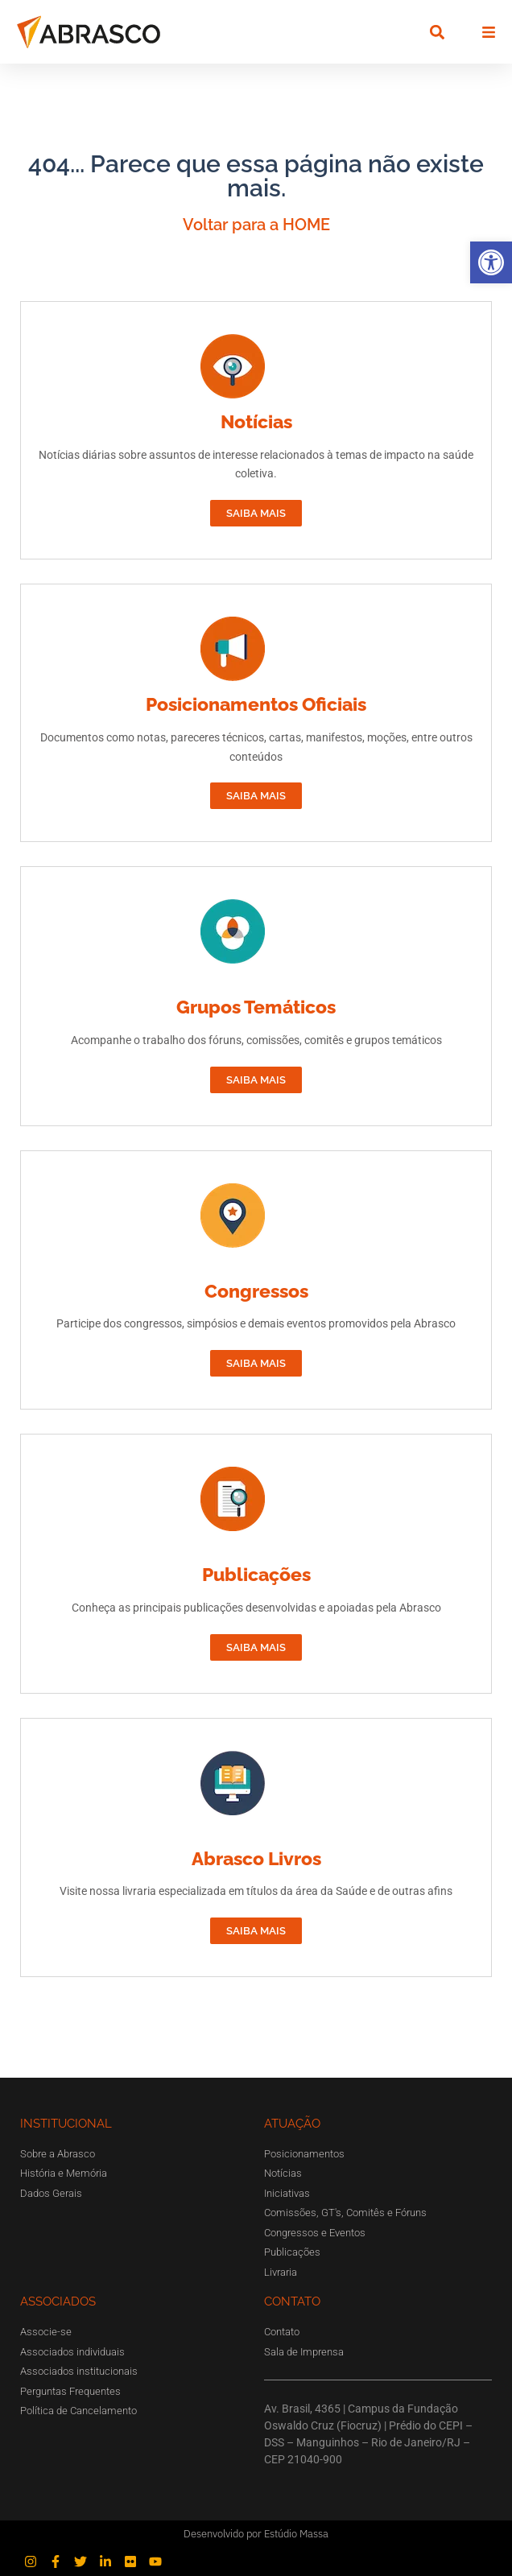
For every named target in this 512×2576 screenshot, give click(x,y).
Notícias (256, 421)
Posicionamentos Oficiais (256, 704)
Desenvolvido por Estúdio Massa (256, 2534)
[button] (491, 262)
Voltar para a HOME (256, 224)
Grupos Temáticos (256, 1007)
